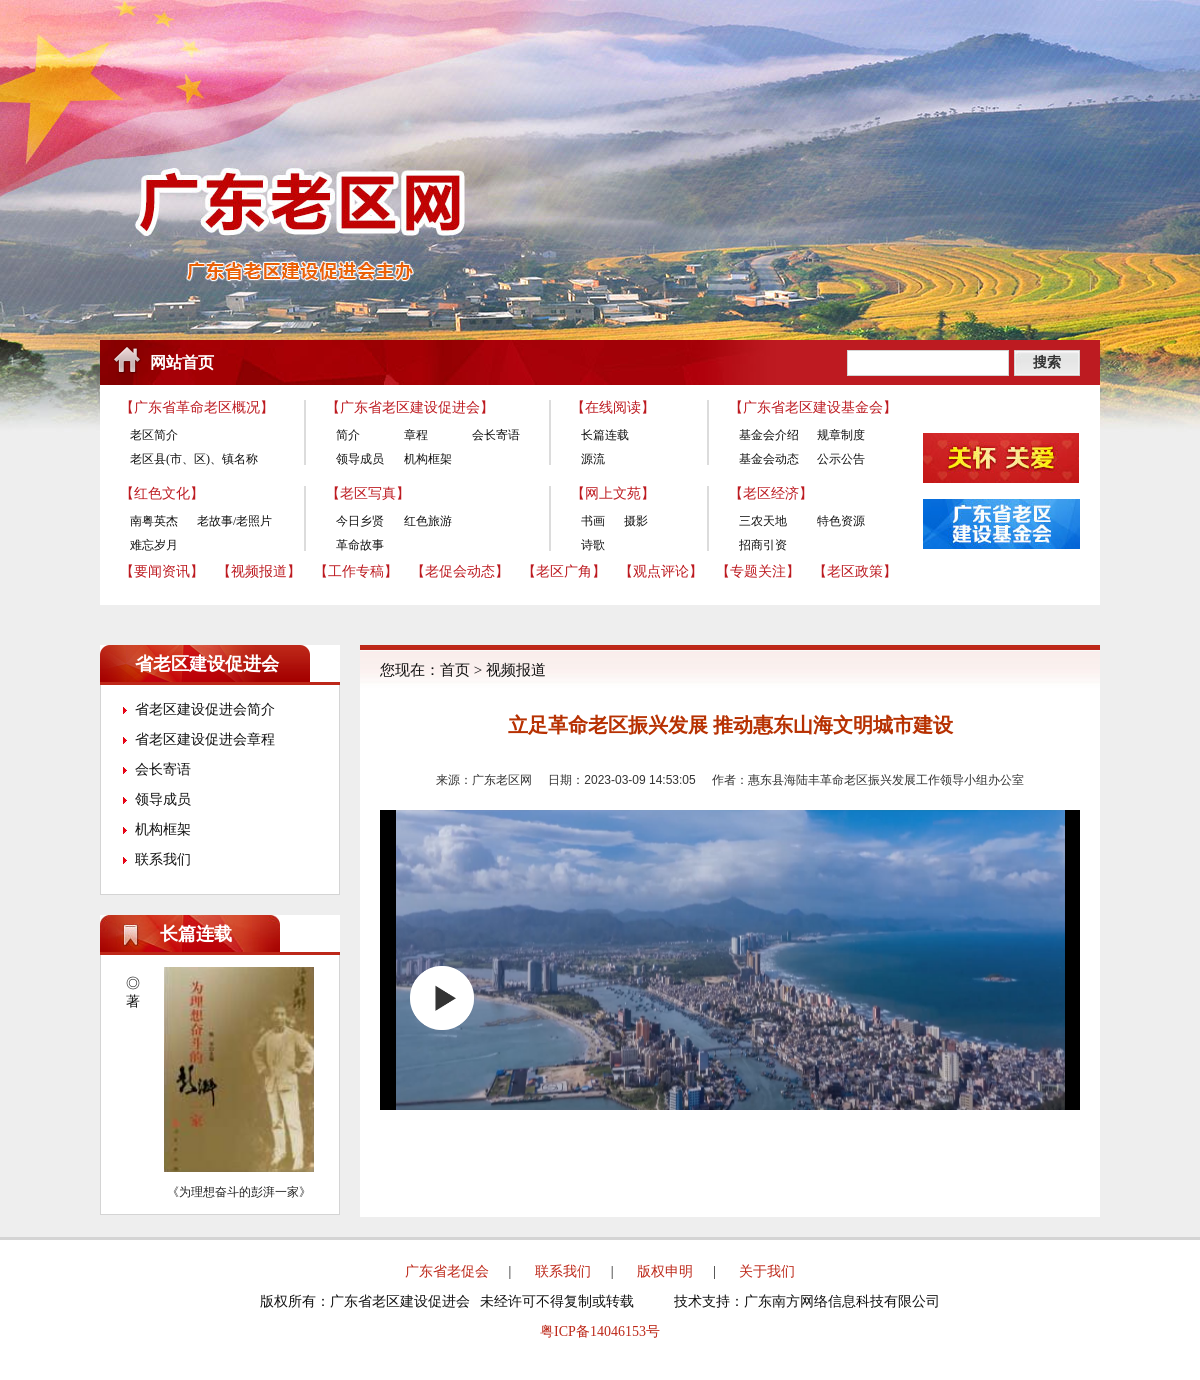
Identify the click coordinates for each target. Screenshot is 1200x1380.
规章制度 (841, 435)
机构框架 (428, 459)
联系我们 (163, 859)
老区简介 (154, 435)
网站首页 (182, 362)
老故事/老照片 (234, 521)
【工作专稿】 (356, 571)
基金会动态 (769, 459)
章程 (416, 435)
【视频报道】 (259, 571)
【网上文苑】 (613, 493)
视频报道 (516, 670)
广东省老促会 (447, 1271)
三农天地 (763, 521)
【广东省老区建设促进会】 (410, 407)
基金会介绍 (769, 435)
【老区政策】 (855, 571)
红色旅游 (428, 521)
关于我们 (767, 1271)
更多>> (311, 934)
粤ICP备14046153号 (600, 1331)
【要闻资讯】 (162, 571)
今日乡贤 (360, 521)
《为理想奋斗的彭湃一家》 (239, 1192)
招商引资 (763, 545)
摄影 (636, 521)
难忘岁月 (154, 545)
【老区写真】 (368, 493)
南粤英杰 (154, 521)
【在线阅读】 (613, 407)
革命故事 (360, 545)
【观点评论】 (661, 571)
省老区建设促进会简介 (205, 709)
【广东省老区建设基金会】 (813, 407)
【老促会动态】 (460, 571)
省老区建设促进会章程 (205, 739)
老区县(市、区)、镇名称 (194, 459)
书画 (593, 521)
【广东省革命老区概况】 (197, 407)
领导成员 (360, 459)
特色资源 (841, 521)
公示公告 (841, 459)
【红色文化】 (162, 493)
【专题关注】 (758, 571)
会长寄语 (496, 435)
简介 (348, 435)
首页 (455, 670)
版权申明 (665, 1271)
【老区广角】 (564, 571)
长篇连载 (605, 435)
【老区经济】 (771, 493)
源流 (593, 459)
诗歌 (593, 545)
